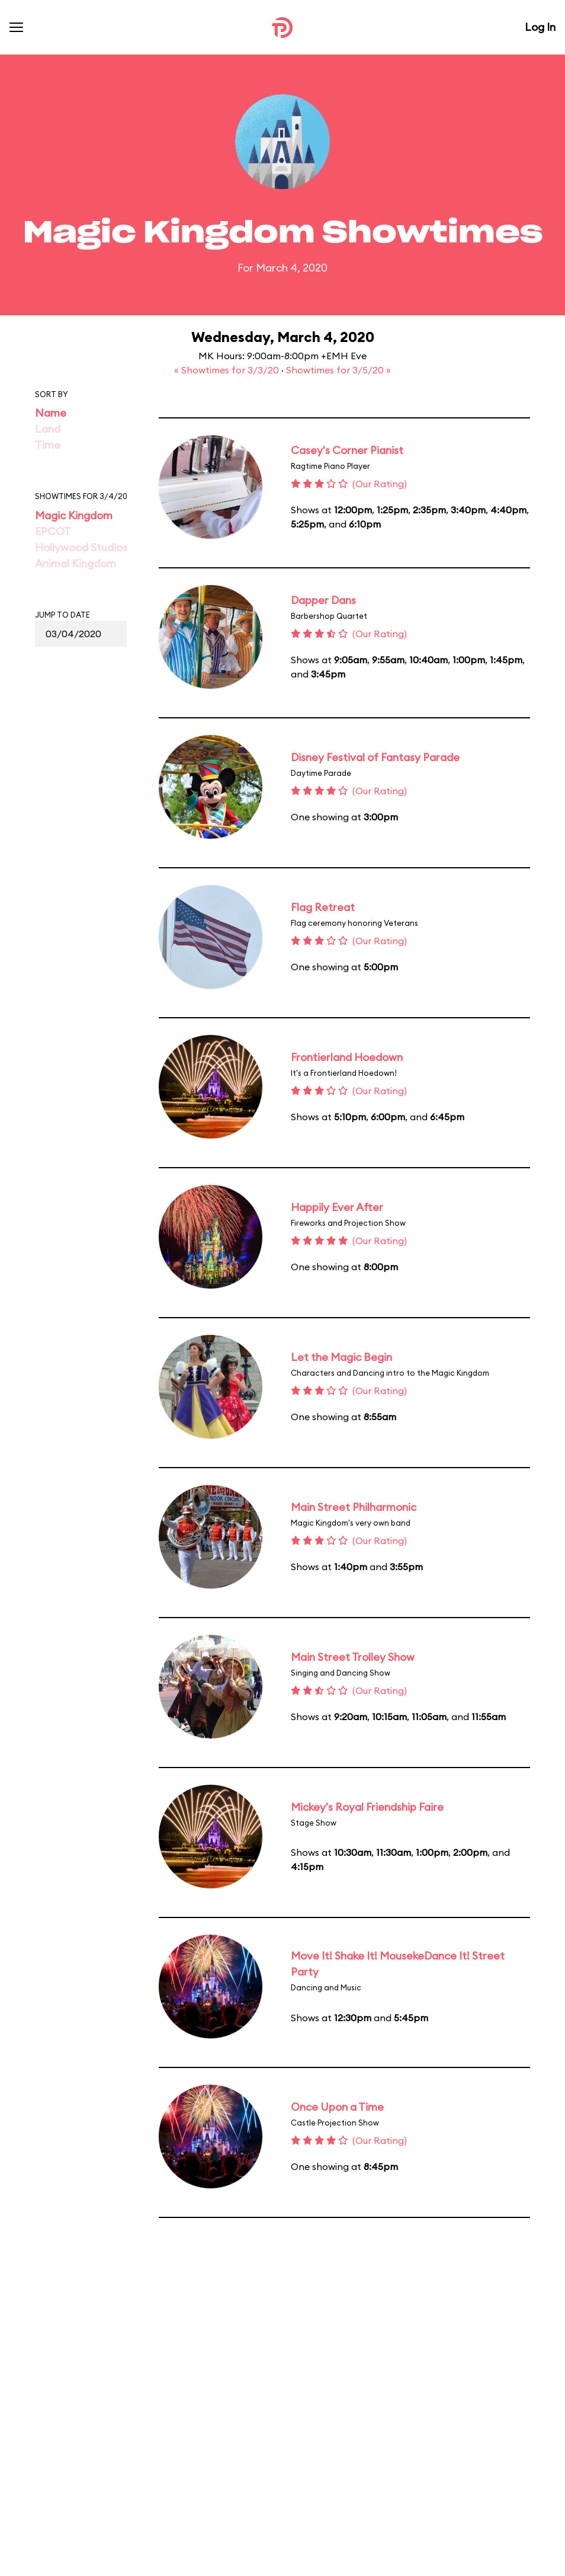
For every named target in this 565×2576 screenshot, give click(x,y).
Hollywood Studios (81, 547)
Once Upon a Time (337, 2107)
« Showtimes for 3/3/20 (227, 370)
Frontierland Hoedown (347, 1057)
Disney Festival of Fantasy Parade (375, 757)
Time (47, 445)
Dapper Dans (323, 600)
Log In (540, 27)
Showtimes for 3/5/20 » (338, 370)
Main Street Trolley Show (353, 1657)
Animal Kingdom (75, 563)
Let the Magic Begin (341, 1357)
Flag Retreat (323, 907)
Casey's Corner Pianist (347, 450)
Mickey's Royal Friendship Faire (367, 1807)
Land (47, 429)
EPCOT (53, 531)
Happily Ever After (337, 1207)
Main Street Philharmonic (353, 1507)
